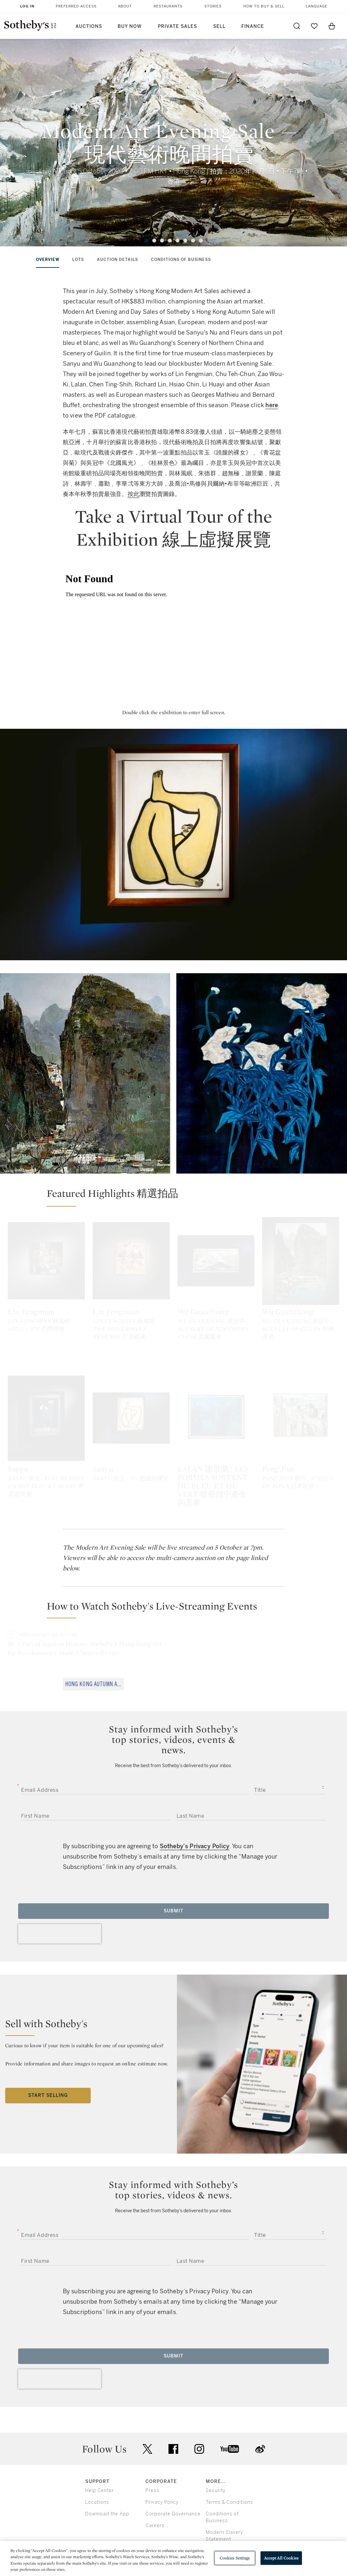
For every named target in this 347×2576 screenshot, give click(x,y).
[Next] (327, 148)
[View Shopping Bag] (332, 25)
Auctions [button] (88, 26)
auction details (117, 259)
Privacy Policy (162, 2495)
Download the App (107, 2506)
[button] (177, 1197)
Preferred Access (76, 6)
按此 (133, 494)
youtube (229, 2441)
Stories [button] (213, 6)
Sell (219, 26)
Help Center (99, 2483)
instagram (199, 2441)
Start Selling (48, 2088)
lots (78, 259)
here (271, 405)
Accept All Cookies (281, 2558)
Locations (97, 2495)
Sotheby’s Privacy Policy (195, 1838)
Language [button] (317, 6)
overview (47, 259)
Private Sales (177, 26)
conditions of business (181, 259)
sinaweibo (260, 2442)
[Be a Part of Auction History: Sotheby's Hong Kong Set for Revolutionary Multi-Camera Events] (89, 1622)
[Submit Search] (297, 26)
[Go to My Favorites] (314, 25)
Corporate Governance (173, 2506)
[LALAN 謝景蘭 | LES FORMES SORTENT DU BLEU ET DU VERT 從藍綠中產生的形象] (216, 1410)
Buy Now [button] (130, 26)
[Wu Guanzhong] (216, 1261)
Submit (173, 1903)
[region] (173, 2558)
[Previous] (19, 148)
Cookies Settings (235, 2558)
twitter (147, 2442)
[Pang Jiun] (300, 1410)
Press (152, 2483)
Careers (155, 2518)
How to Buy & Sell (263, 6)
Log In (27, 6)
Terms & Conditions (229, 2495)
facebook (173, 2441)
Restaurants (168, 6)
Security (216, 2483)
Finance (252, 26)
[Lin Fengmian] (46, 1261)
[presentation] (59, 1926)
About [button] (125, 6)
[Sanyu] (46, 1410)
